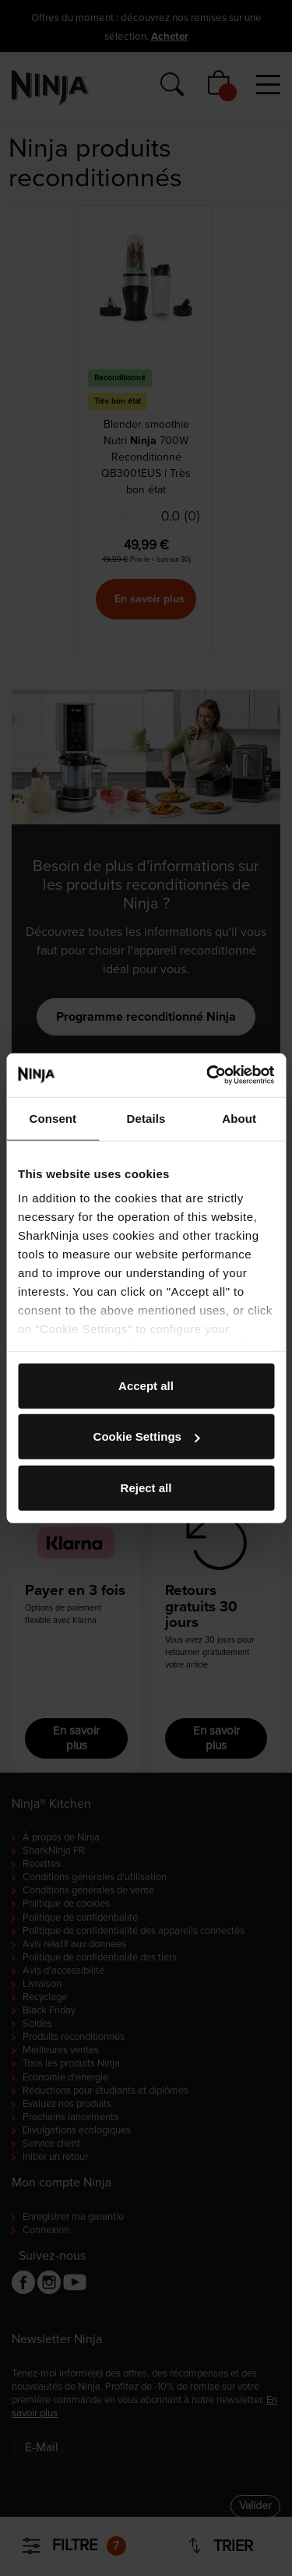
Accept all (146, 1385)
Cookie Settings (146, 1436)
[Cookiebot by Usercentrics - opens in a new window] (208, 1075)
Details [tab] (146, 1117)
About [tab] (239, 1117)
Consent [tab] (52, 1117)
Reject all (146, 1487)
